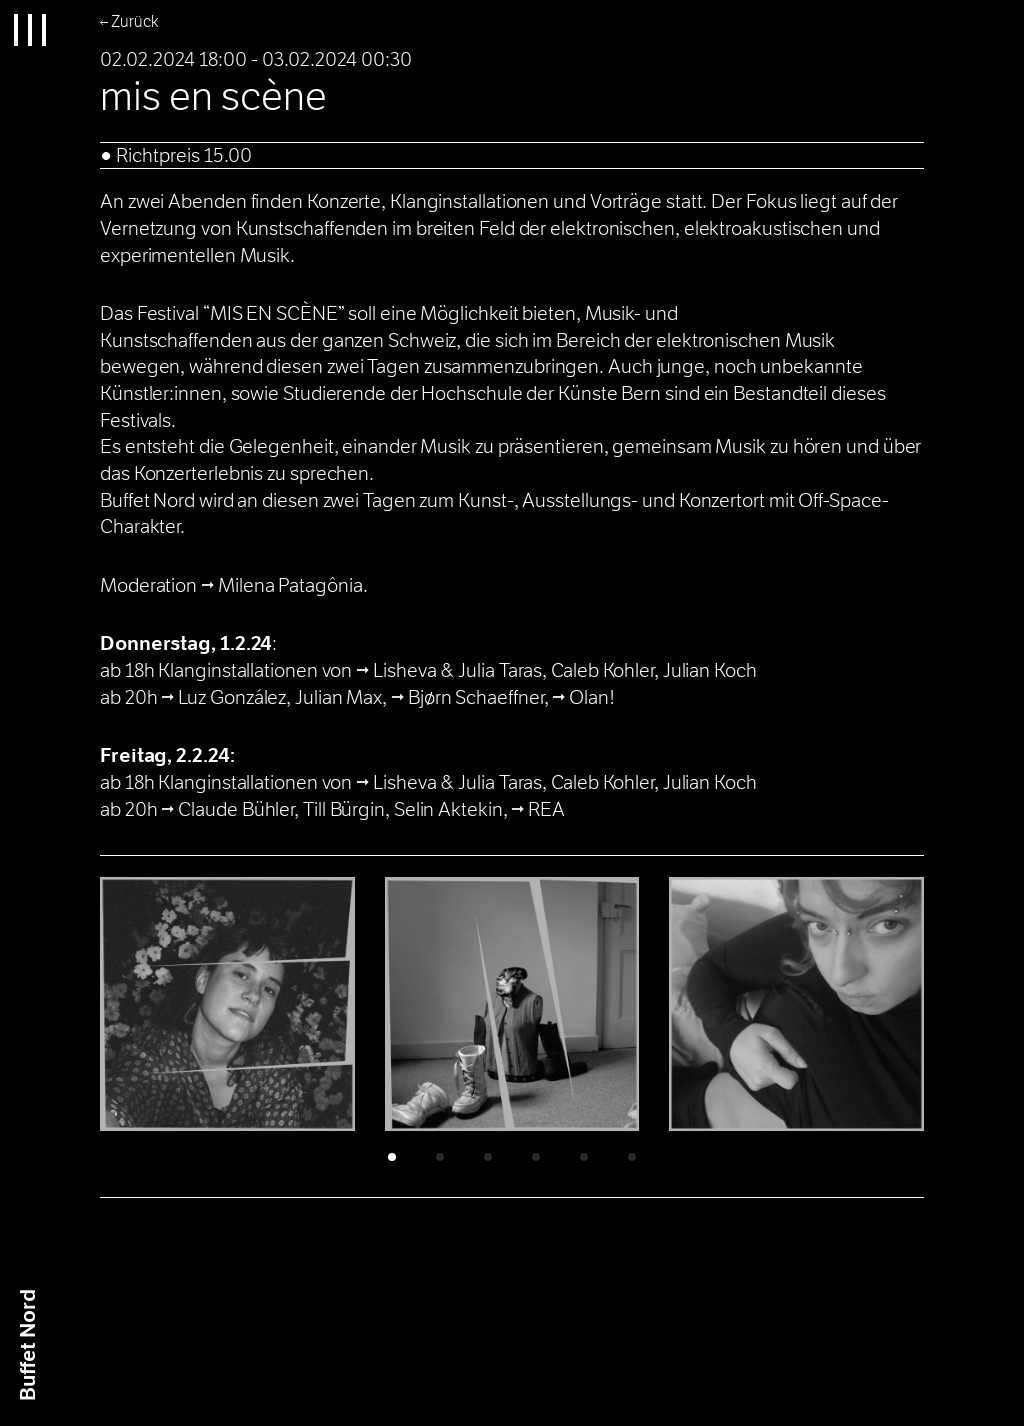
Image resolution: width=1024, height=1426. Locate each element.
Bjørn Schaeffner (476, 697)
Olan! (592, 697)
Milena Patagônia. (292, 585)
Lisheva (404, 670)
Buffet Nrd (28, 1345)
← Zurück (129, 21)
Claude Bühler (236, 809)
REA (548, 809)
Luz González (232, 697)
